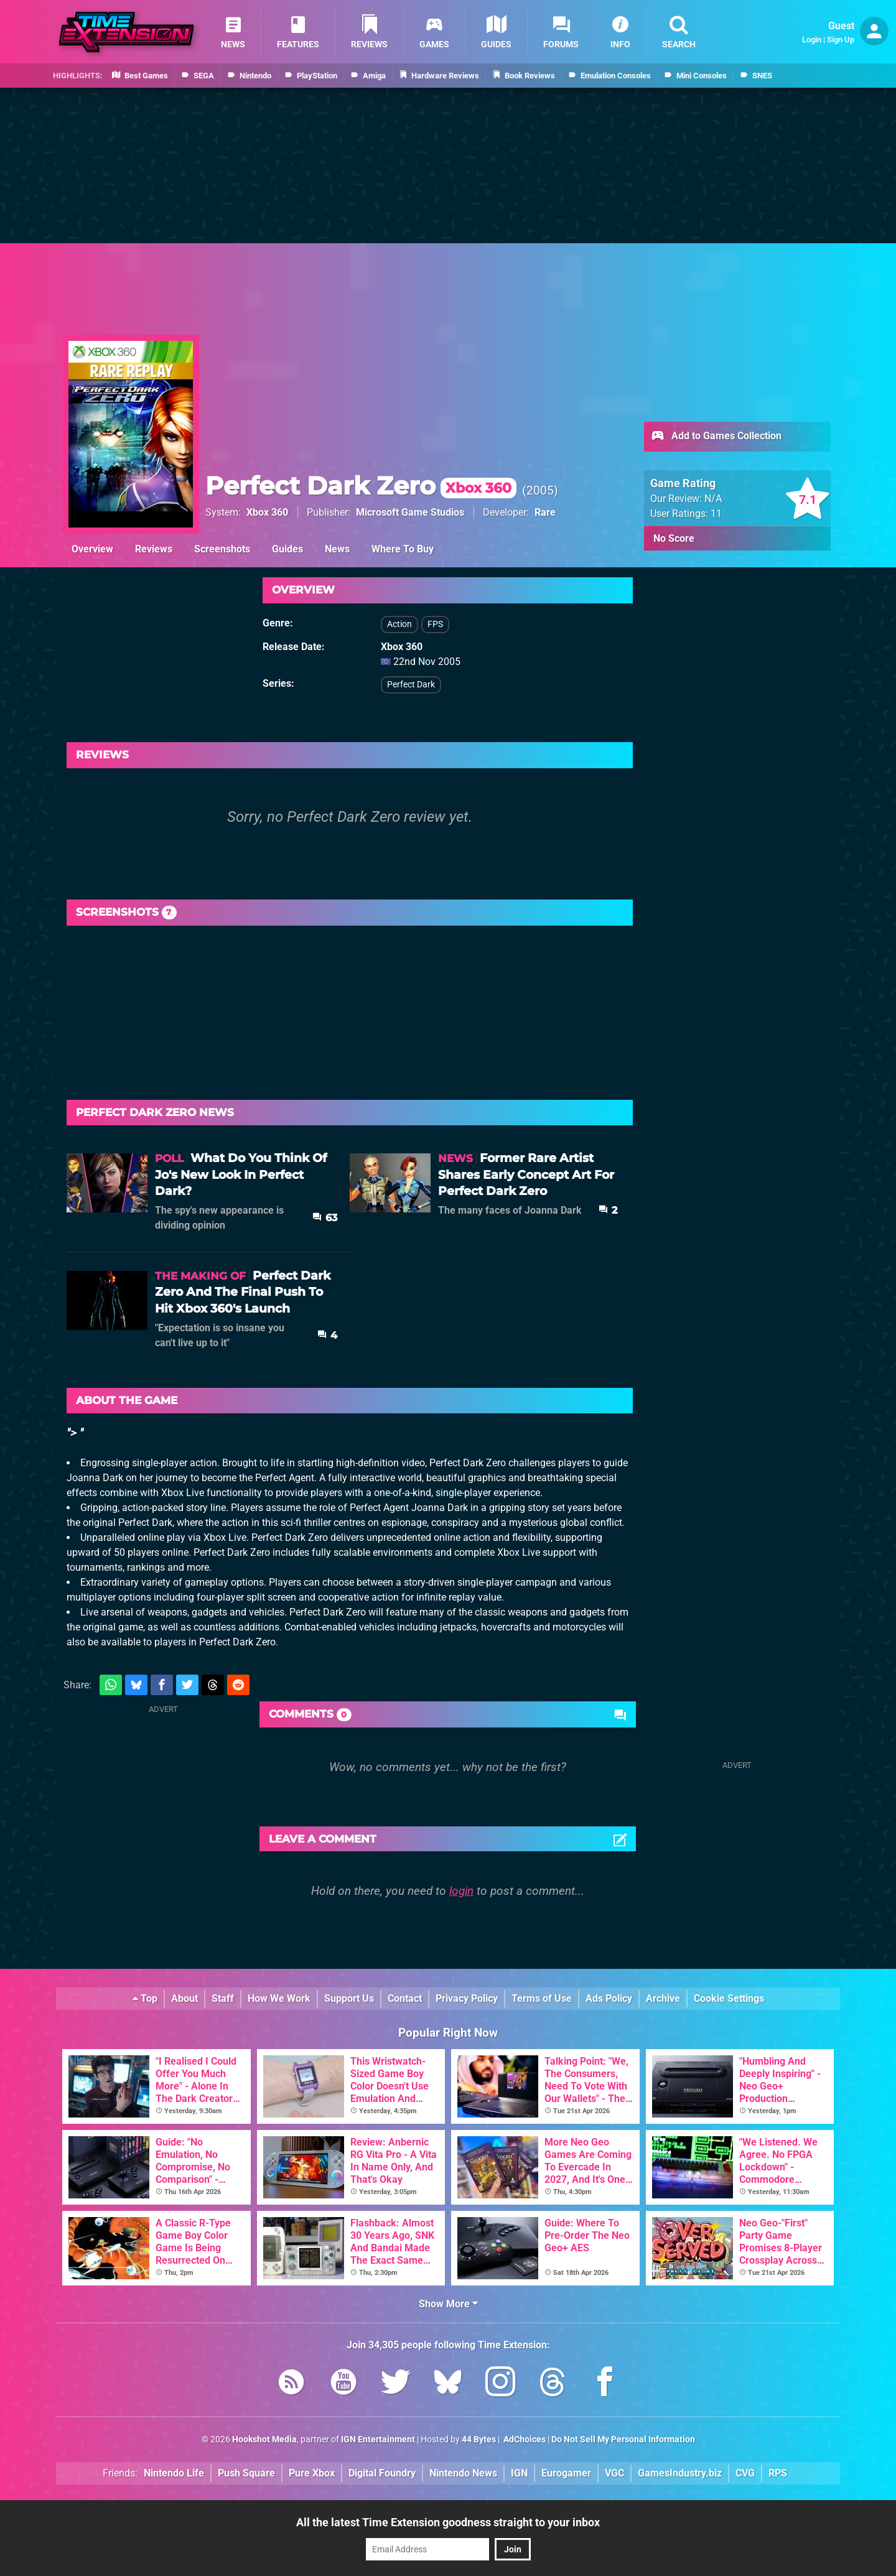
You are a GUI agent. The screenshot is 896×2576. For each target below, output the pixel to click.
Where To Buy (402, 549)
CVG (745, 2473)
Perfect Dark (411, 684)
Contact (405, 1998)
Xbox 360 (267, 512)
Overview (92, 549)
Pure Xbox (312, 2473)
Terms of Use (541, 1998)
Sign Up (840, 39)
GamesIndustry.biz (680, 2473)
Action (399, 624)
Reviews (153, 549)
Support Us (349, 1998)
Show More (448, 2304)
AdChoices (524, 2439)
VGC (614, 2473)
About (184, 1998)
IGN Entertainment (378, 2439)
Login (811, 39)
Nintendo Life (174, 2473)
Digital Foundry (382, 2473)
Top (145, 1998)
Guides (287, 549)
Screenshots (222, 549)
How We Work (279, 1998)
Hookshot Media (264, 2439)
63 (324, 1218)
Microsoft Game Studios (410, 512)
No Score (673, 538)
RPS (777, 2473)
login (461, 1891)
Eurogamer (566, 2473)
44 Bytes (479, 2439)
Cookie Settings (729, 1998)
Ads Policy (609, 1998)
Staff (223, 1998)
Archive (663, 1998)
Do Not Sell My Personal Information (623, 2439)
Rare (545, 512)
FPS (435, 624)
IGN (519, 2473)
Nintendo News (463, 2473)
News (337, 549)
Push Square (246, 2473)
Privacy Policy (467, 1998)
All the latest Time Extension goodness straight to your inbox (448, 2522)
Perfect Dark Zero (360, 485)
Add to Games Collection (716, 436)
